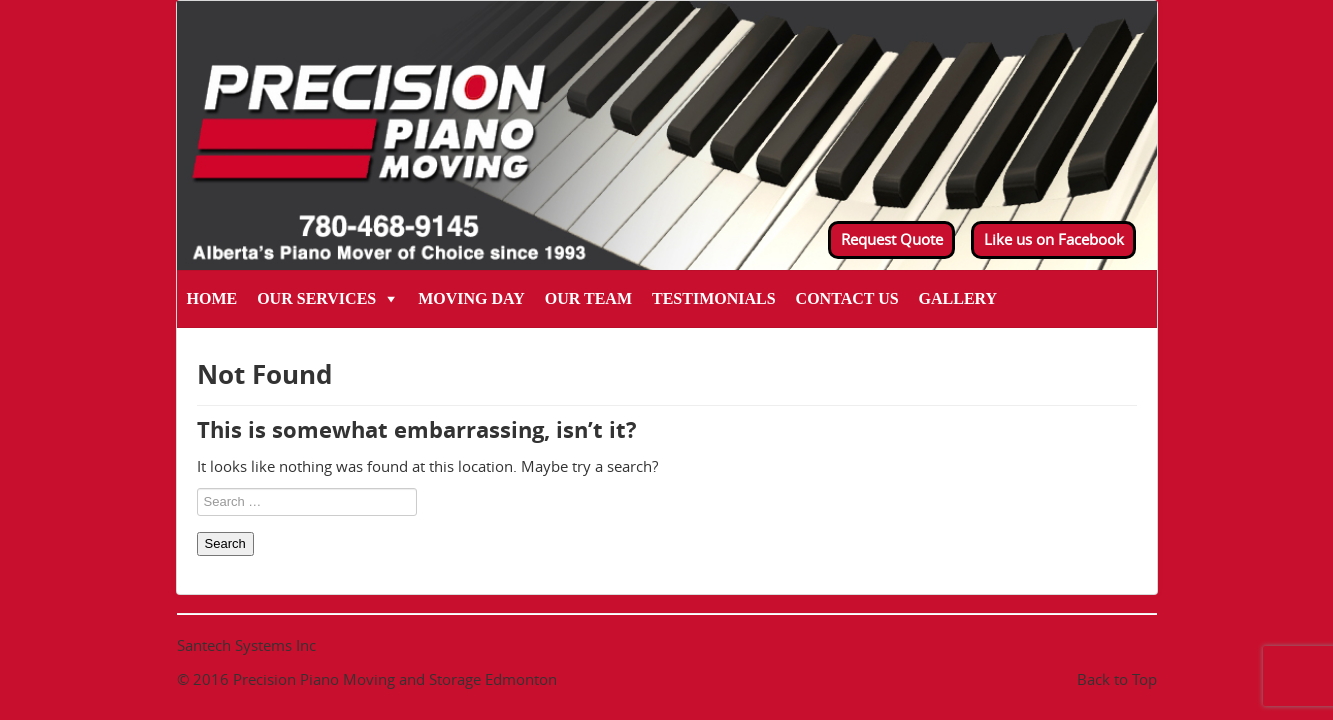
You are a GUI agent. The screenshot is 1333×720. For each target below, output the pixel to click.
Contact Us (847, 298)
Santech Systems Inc (246, 645)
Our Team (588, 298)
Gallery (958, 298)
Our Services (316, 298)
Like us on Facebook (1054, 239)
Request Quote (892, 239)
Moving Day (471, 298)
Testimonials (714, 298)
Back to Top (1117, 679)
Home (212, 298)
